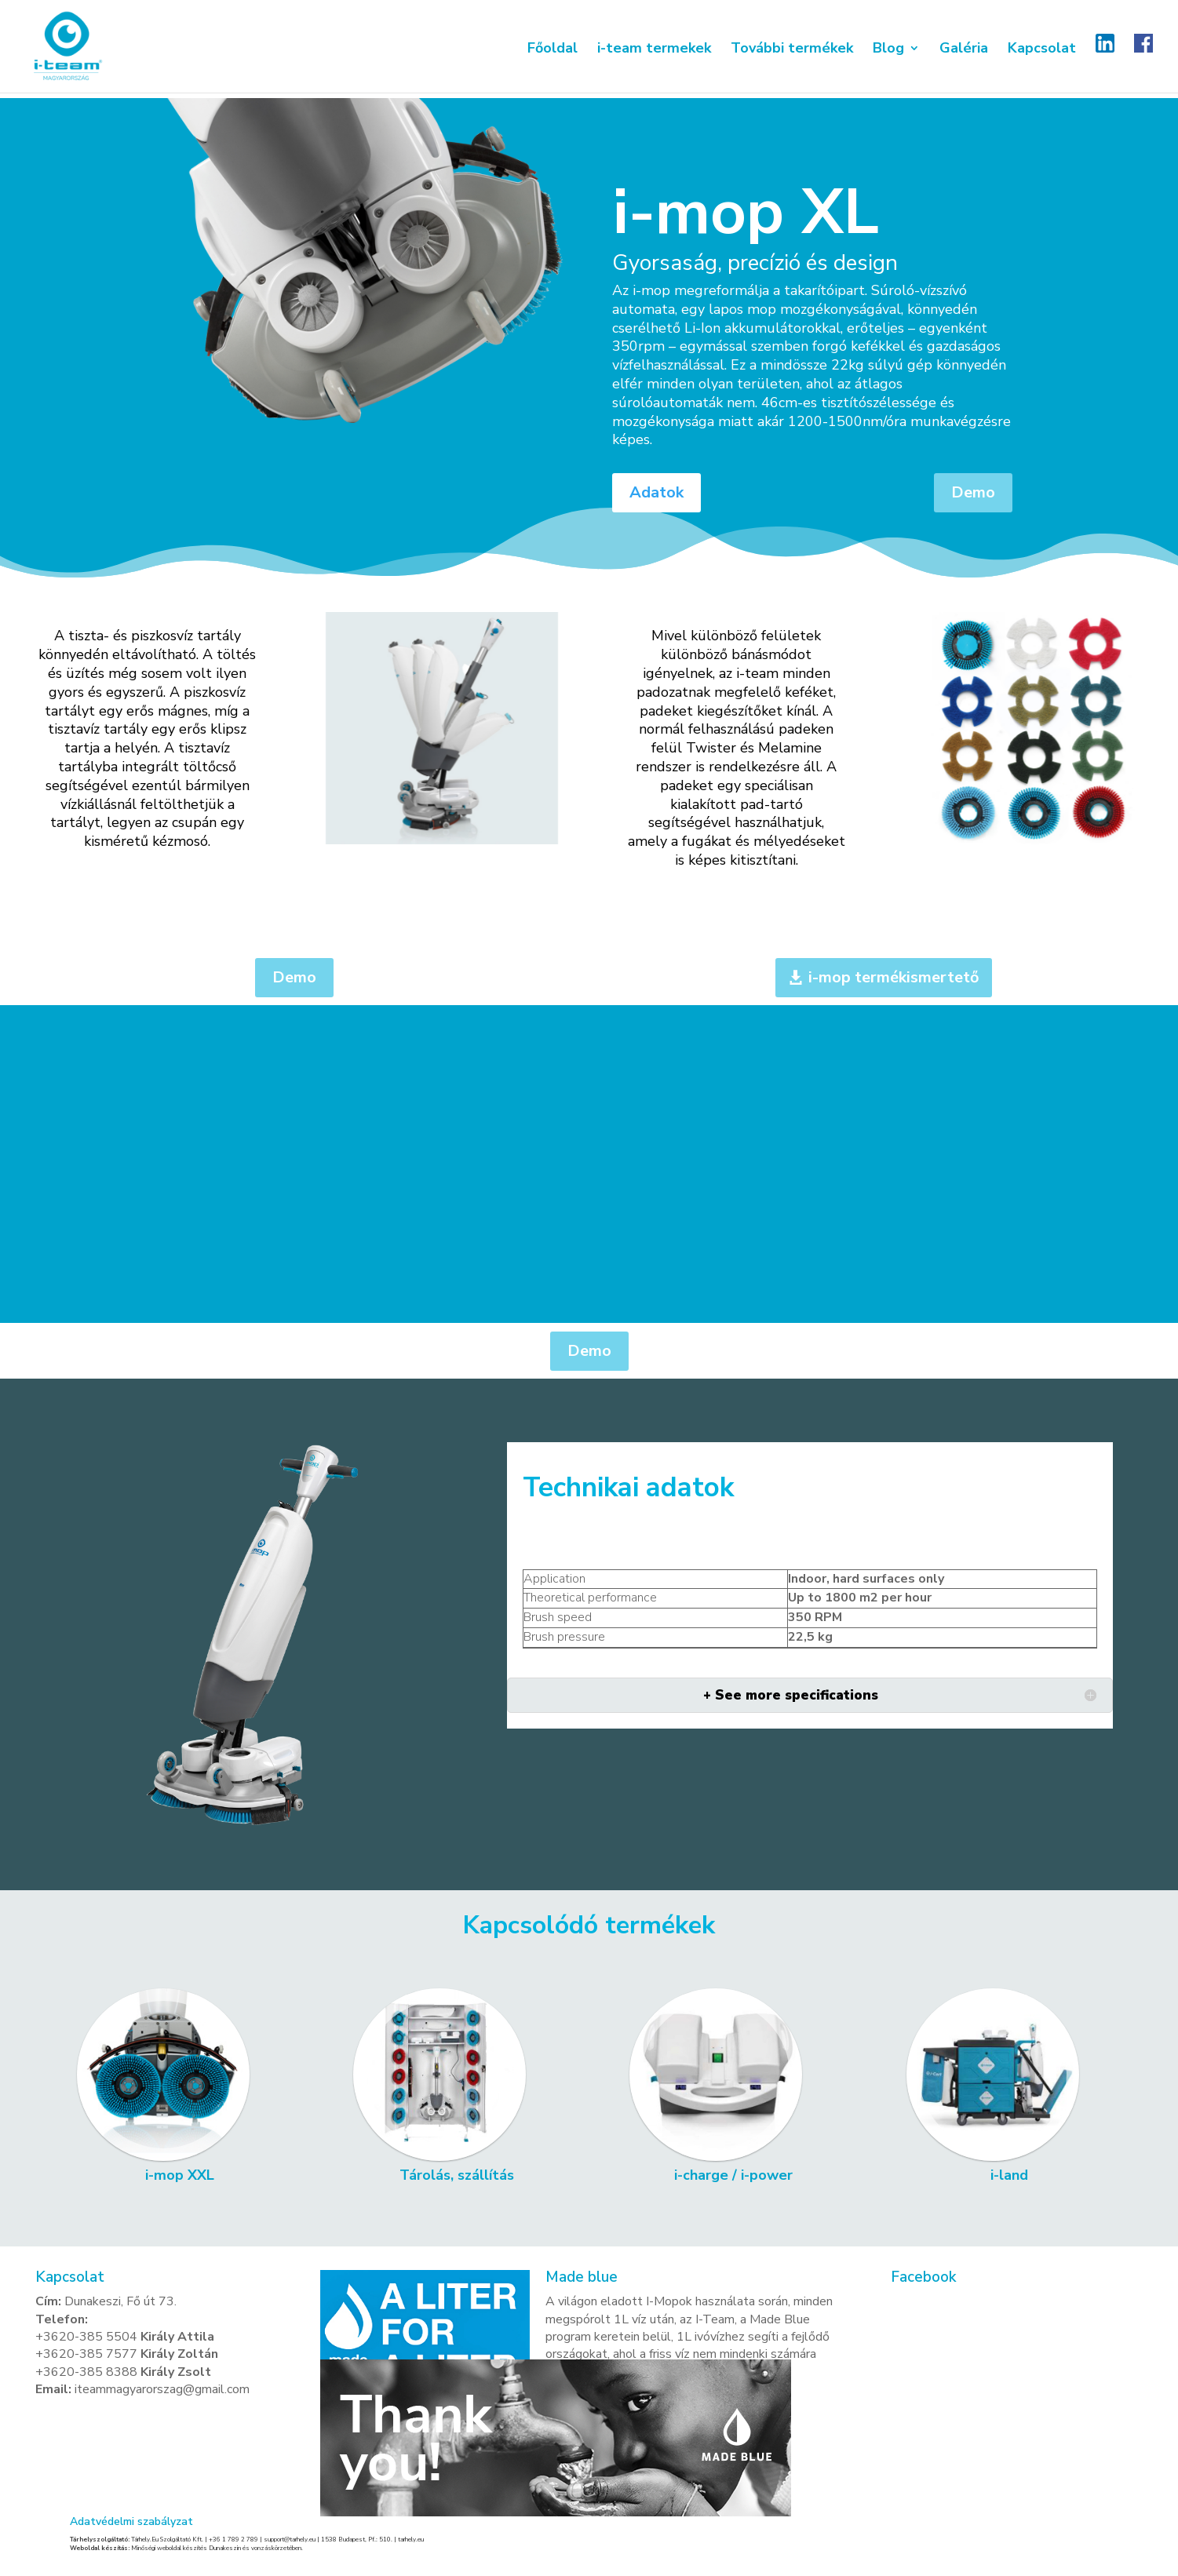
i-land (1009, 2175)
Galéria (963, 55)
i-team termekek (654, 55)
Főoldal (552, 55)
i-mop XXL (179, 2175)
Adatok (656, 492)
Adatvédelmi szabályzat (131, 2521)
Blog (888, 55)
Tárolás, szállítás (456, 2175)
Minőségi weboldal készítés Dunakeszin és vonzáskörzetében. (186, 2548)
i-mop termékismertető (893, 977)
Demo (973, 492)
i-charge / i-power (733, 2175)
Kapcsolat (1042, 55)
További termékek (792, 55)
